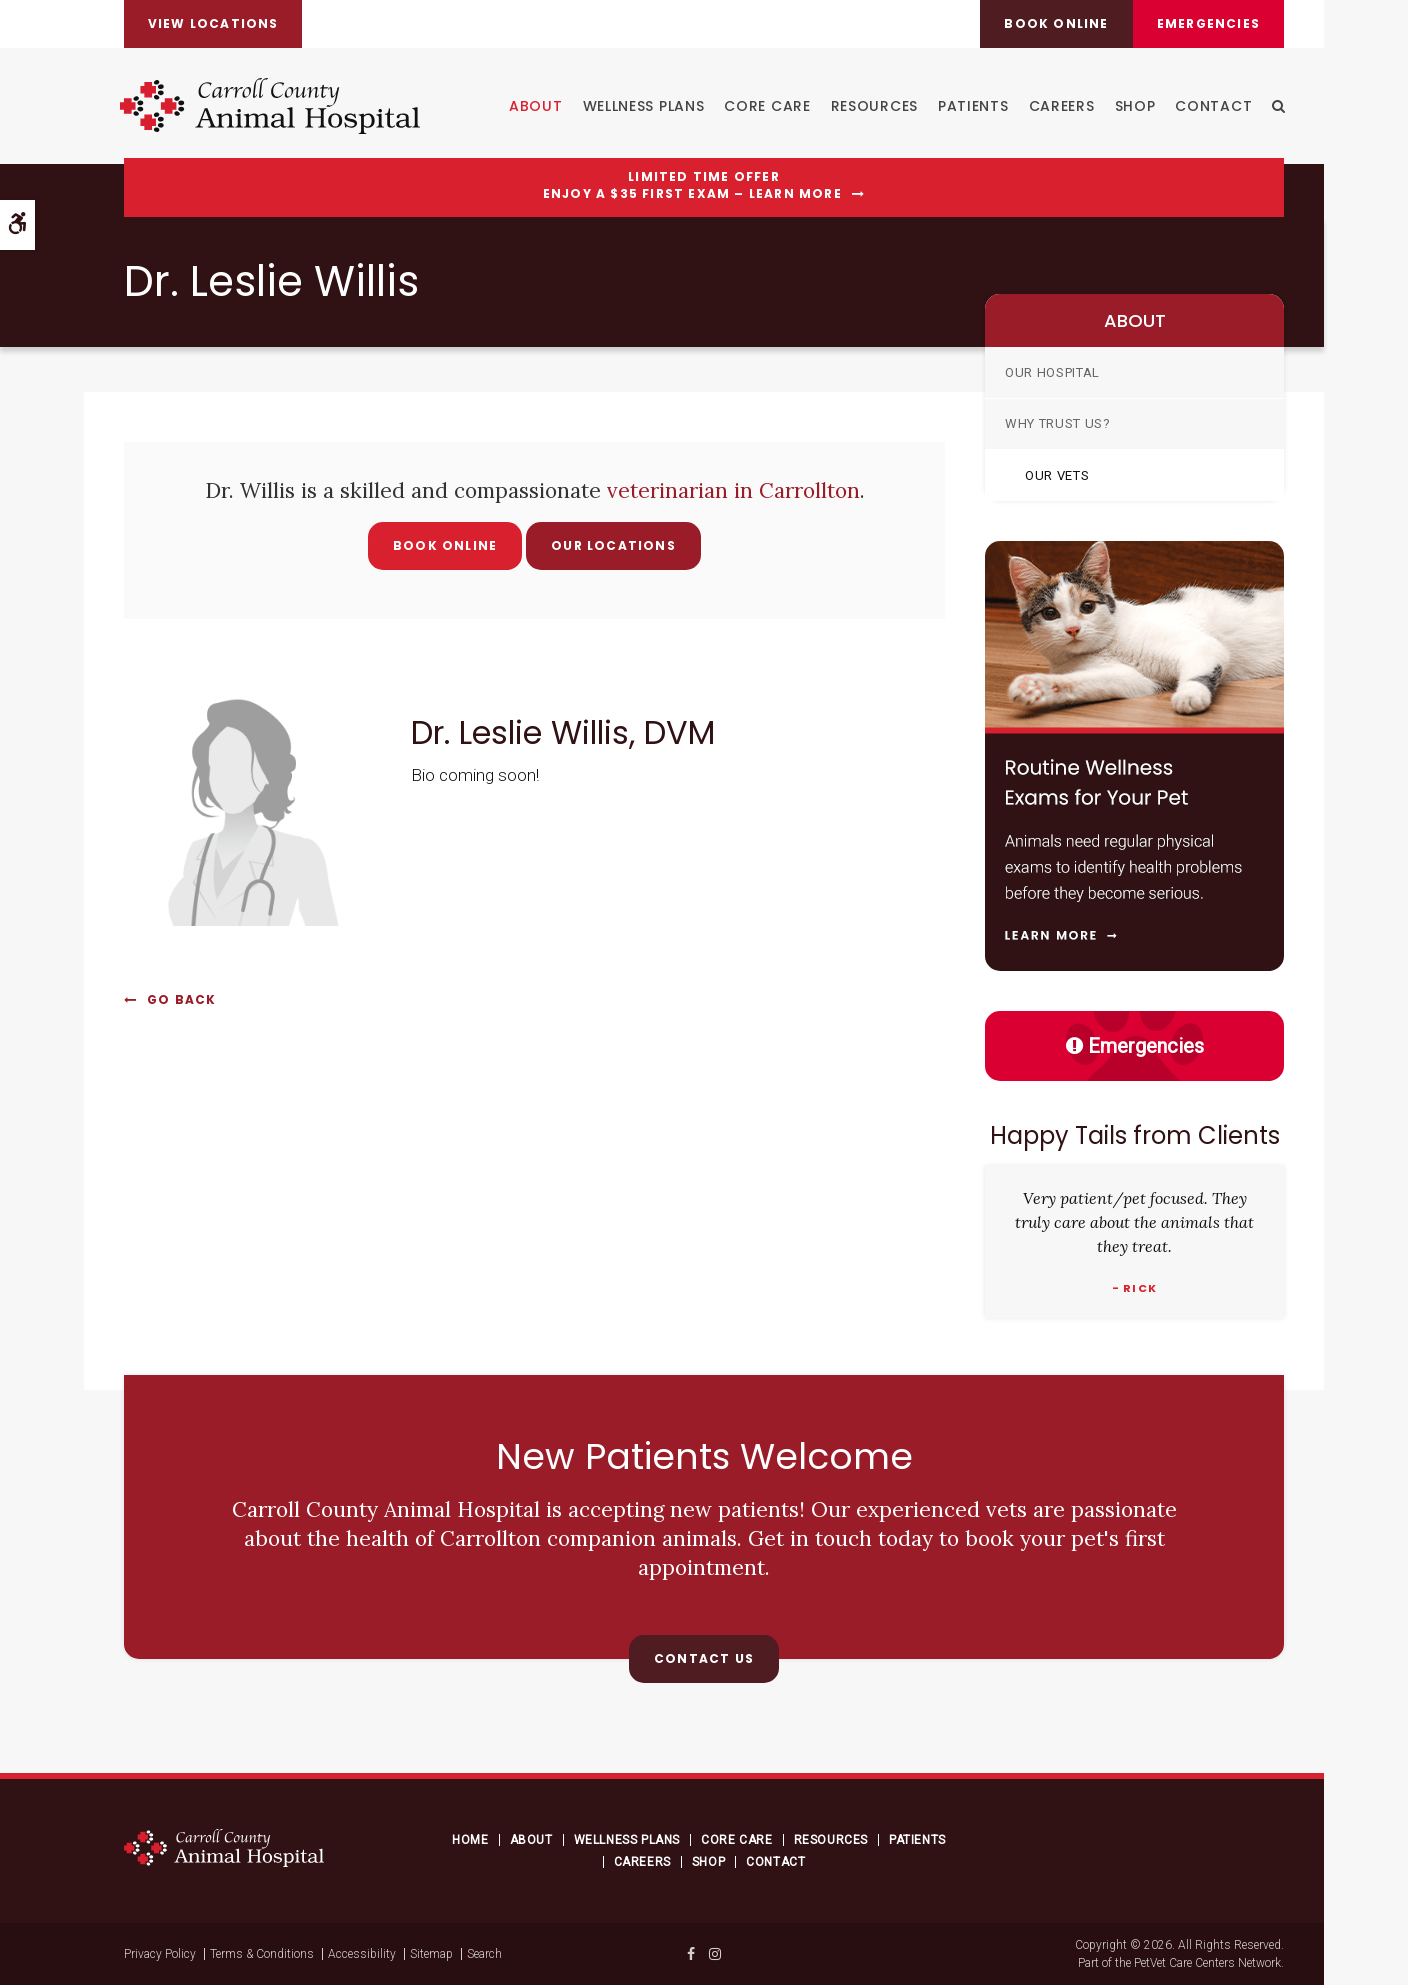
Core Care (766, 106)
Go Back (181, 999)
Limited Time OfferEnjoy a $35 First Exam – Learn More (692, 185)
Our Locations (613, 545)
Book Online (445, 545)
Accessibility (362, 1954)
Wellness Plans (642, 106)
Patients (972, 106)
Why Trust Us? (1057, 423)
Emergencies (1207, 23)
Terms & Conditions (262, 1954)
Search (484, 1954)
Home (470, 1840)
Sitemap (431, 1954)
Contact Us (704, 1658)
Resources (872, 106)
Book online (1054, 23)
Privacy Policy (160, 1954)
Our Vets (1057, 475)
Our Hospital (1052, 372)
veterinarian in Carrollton (733, 490)
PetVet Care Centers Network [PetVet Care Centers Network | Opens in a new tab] (1207, 1963)
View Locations (214, 23)
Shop (1133, 106)
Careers (1060, 106)
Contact (1212, 106)
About (535, 106)
